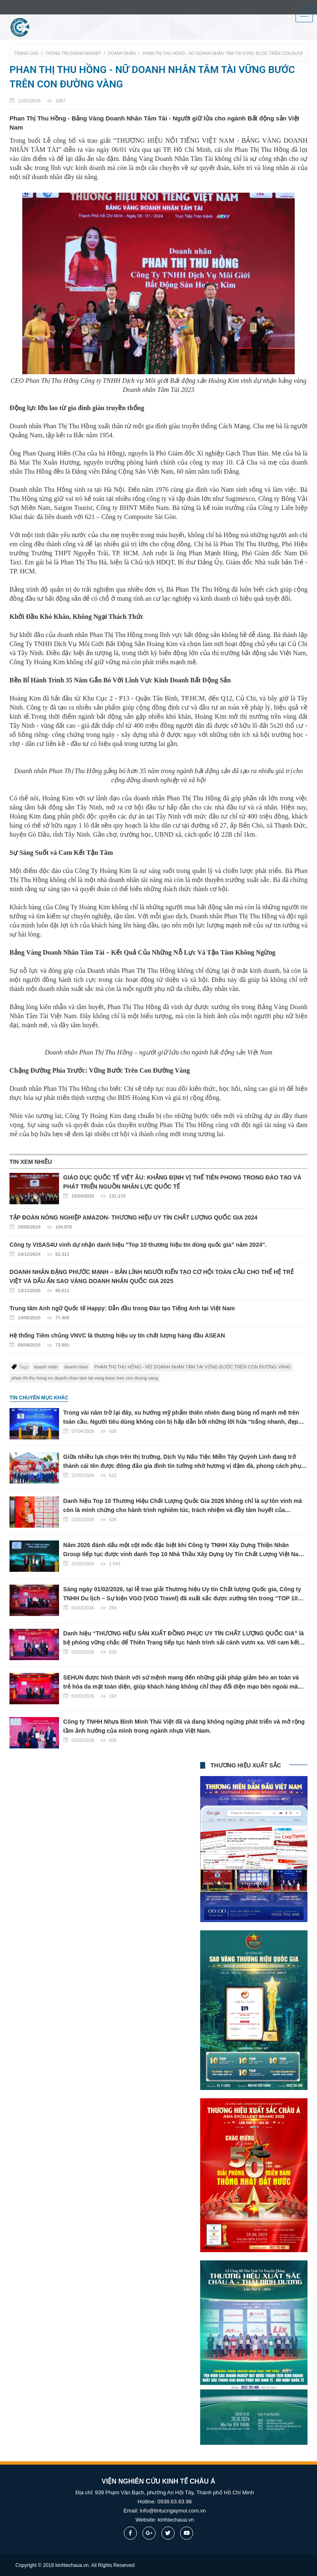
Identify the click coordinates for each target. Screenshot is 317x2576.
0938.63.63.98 (174, 2501)
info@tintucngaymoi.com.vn (173, 2511)
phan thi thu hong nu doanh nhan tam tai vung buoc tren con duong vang (85, 1377)
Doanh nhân (121, 53)
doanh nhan (76, 1366)
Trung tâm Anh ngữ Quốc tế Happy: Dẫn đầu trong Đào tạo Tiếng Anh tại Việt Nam (158, 1313)
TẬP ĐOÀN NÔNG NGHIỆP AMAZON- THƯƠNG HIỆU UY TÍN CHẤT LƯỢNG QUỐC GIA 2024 (158, 1222)
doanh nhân (46, 1366)
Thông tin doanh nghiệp (73, 53)
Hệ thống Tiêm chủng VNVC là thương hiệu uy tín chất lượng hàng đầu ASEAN (158, 1340)
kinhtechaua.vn (176, 2520)
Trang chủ (26, 53)
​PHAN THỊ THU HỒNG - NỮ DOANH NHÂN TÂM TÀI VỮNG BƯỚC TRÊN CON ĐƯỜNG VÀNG (193, 1366)
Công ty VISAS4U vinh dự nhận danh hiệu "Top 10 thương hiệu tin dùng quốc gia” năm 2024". (158, 1250)
